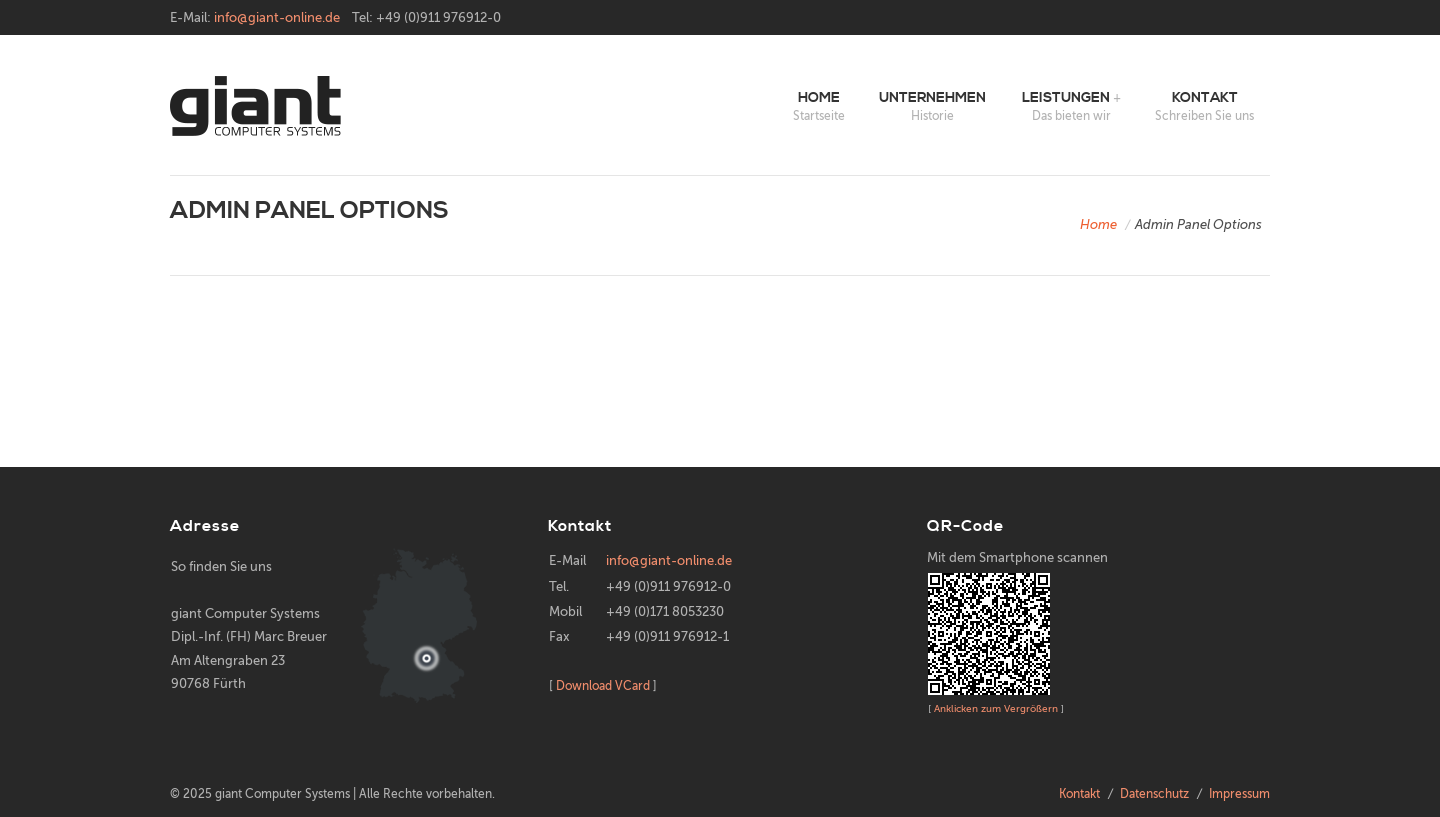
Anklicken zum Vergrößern (996, 708)
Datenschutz (1154, 794)
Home (819, 98)
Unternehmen (932, 98)
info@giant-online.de (277, 17)
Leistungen (1066, 98)
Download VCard (603, 686)
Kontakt (1205, 98)
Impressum (1239, 794)
